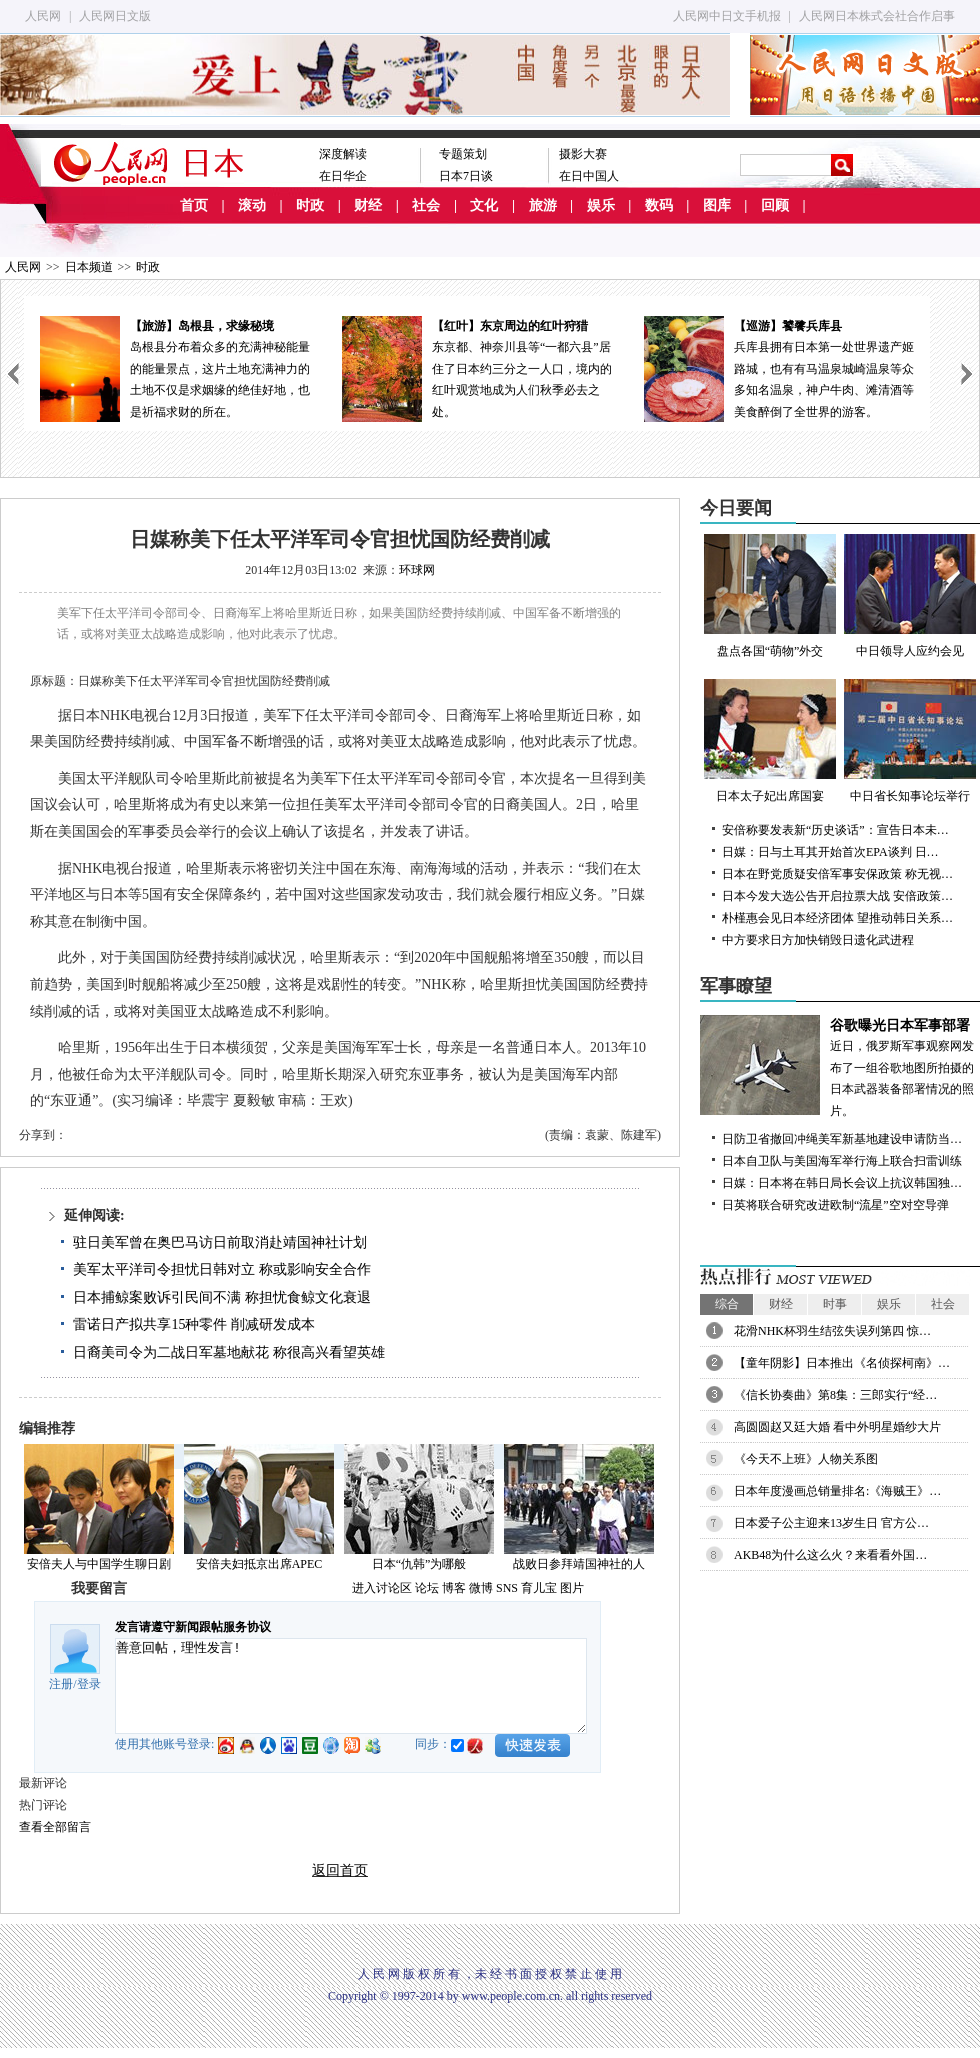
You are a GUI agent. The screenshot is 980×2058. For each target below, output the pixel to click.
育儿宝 (539, 1588)
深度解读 (343, 154)
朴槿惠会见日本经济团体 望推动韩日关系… (837, 918)
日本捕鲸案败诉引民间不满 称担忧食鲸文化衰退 (222, 1297)
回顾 (775, 205)
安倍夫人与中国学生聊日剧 (99, 1564)
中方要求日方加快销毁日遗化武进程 (818, 940)
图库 (717, 205)
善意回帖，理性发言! (351, 1686)
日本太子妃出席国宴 (770, 741)
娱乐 (601, 205)
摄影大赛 (583, 154)
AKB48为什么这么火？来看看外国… (830, 1555)
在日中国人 (589, 176)
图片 (572, 1588)
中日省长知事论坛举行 (910, 741)
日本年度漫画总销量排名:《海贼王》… (837, 1491)
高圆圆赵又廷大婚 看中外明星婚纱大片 (837, 1427)
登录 (89, 1684)
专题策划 (463, 154)
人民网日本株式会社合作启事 (877, 16)
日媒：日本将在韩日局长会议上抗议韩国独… (842, 1183)
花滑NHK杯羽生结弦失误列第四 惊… (832, 1331)
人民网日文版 (115, 16)
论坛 (427, 1588)
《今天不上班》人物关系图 (806, 1459)
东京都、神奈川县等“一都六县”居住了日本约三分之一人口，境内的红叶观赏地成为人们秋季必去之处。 (477, 367)
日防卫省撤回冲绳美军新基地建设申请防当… (842, 1139)
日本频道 (89, 267)
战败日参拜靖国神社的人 (579, 1564)
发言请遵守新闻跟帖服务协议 (193, 1627)
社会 (426, 205)
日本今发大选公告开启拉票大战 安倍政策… (837, 896)
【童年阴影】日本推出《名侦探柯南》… (842, 1363)
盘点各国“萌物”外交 (770, 596)
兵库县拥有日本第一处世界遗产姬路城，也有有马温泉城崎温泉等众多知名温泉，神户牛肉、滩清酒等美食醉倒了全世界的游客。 (779, 367)
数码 (659, 205)
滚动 (252, 205)
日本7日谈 (466, 176)
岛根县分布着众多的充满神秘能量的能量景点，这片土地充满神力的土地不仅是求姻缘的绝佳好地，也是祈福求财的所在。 (175, 367)
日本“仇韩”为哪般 (419, 1564)
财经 (368, 205)
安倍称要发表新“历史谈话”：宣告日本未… (835, 830)
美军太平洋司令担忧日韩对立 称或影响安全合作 (222, 1269)
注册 (61, 1684)
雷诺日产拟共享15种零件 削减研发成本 (194, 1324)
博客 (454, 1588)
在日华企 (343, 176)
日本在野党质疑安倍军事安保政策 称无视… (837, 874)
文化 (484, 205)
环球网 (417, 570)
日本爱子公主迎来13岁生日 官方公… (831, 1523)
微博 (481, 1588)
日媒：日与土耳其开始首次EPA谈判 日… (830, 852)
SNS (507, 1588)
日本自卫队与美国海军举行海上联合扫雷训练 (842, 1161)
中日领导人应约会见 (910, 596)
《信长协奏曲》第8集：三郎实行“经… (835, 1395)
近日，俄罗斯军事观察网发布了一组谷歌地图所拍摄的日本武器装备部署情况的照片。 (840, 1066)
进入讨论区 (382, 1588)
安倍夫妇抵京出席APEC (259, 1564)
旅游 (543, 205)
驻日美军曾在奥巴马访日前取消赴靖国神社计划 (220, 1242)
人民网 (43, 16)
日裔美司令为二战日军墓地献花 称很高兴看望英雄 (229, 1352)
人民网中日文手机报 (727, 16)
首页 (194, 205)
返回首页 (340, 1870)
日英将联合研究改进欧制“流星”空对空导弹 (835, 1205)
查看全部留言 (55, 1827)
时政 (310, 205)
